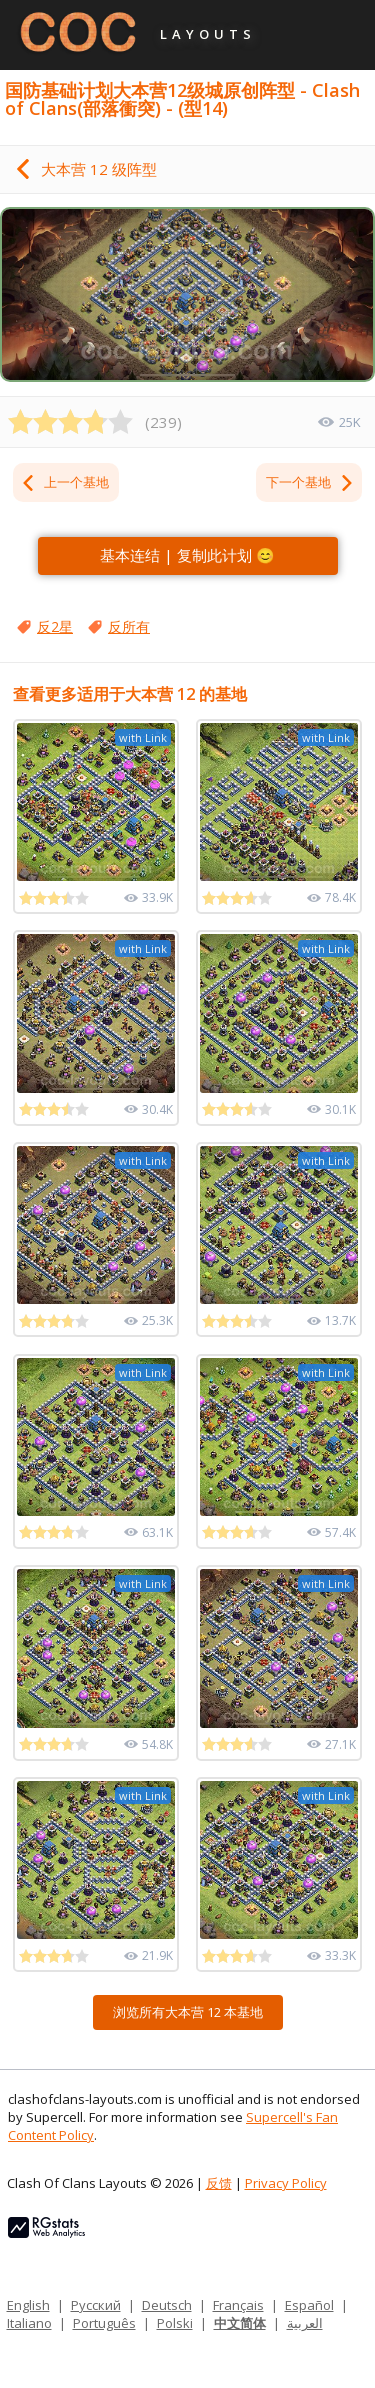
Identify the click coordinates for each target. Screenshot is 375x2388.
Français (238, 2305)
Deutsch (167, 2305)
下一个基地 (310, 482)
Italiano (29, 2323)
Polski (175, 2323)
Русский (96, 2305)
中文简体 (240, 2323)
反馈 (219, 2183)
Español (309, 2305)
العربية (305, 2323)
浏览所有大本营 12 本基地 (188, 2012)
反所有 (129, 626)
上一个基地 (64, 482)
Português (104, 2323)
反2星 (55, 626)
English (28, 2305)
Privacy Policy (286, 2183)
